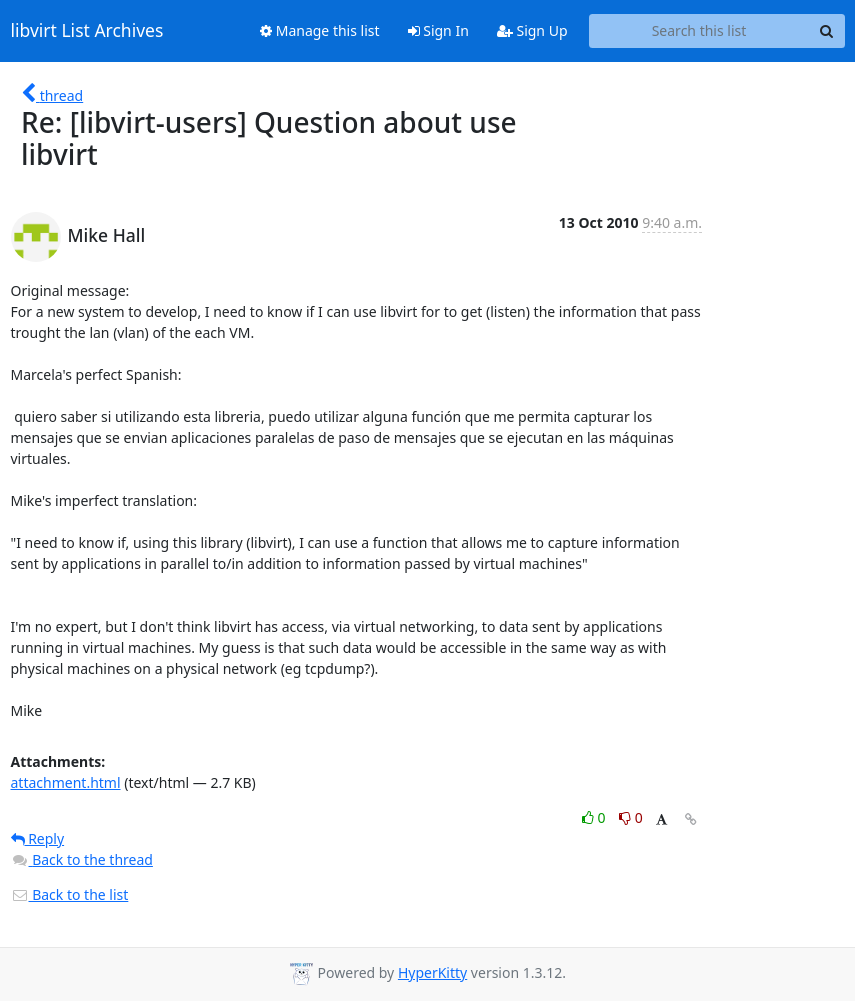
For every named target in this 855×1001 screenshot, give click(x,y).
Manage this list (320, 30)
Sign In (438, 30)
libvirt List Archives (87, 31)
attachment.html (66, 782)
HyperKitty (432, 972)
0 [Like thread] (595, 817)
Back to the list (70, 894)
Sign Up (532, 30)
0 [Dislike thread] (631, 817)
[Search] (827, 31)
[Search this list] (699, 31)
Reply (38, 838)
